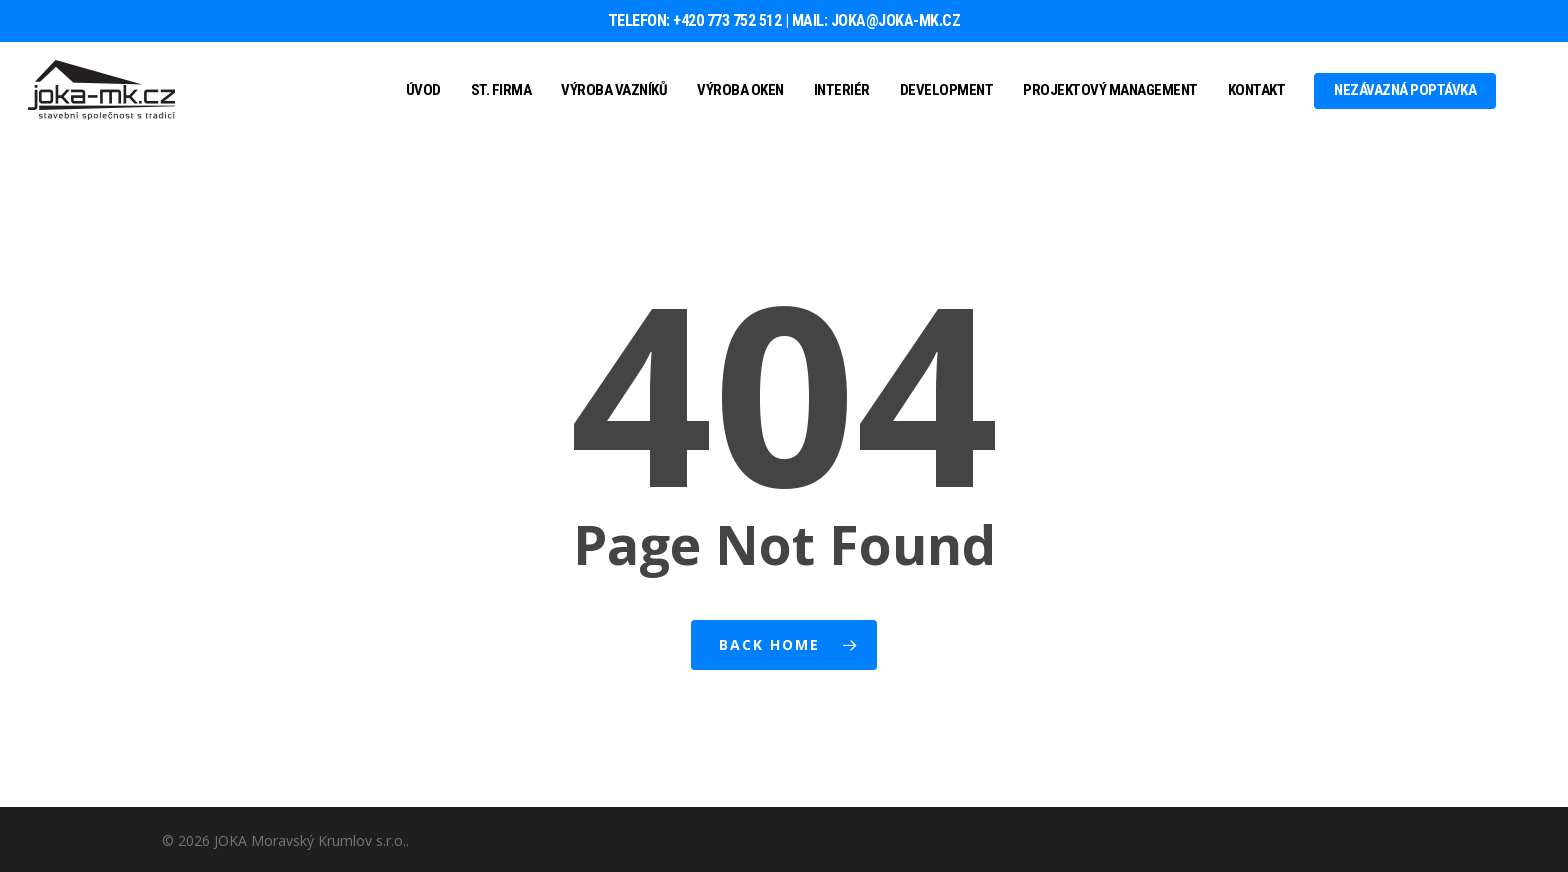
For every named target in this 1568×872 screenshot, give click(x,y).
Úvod (423, 90)
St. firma (501, 90)
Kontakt (1257, 90)
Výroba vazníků (614, 90)
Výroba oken (740, 90)
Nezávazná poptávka (1405, 90)
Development (947, 90)
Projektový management (1110, 90)
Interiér (842, 90)
